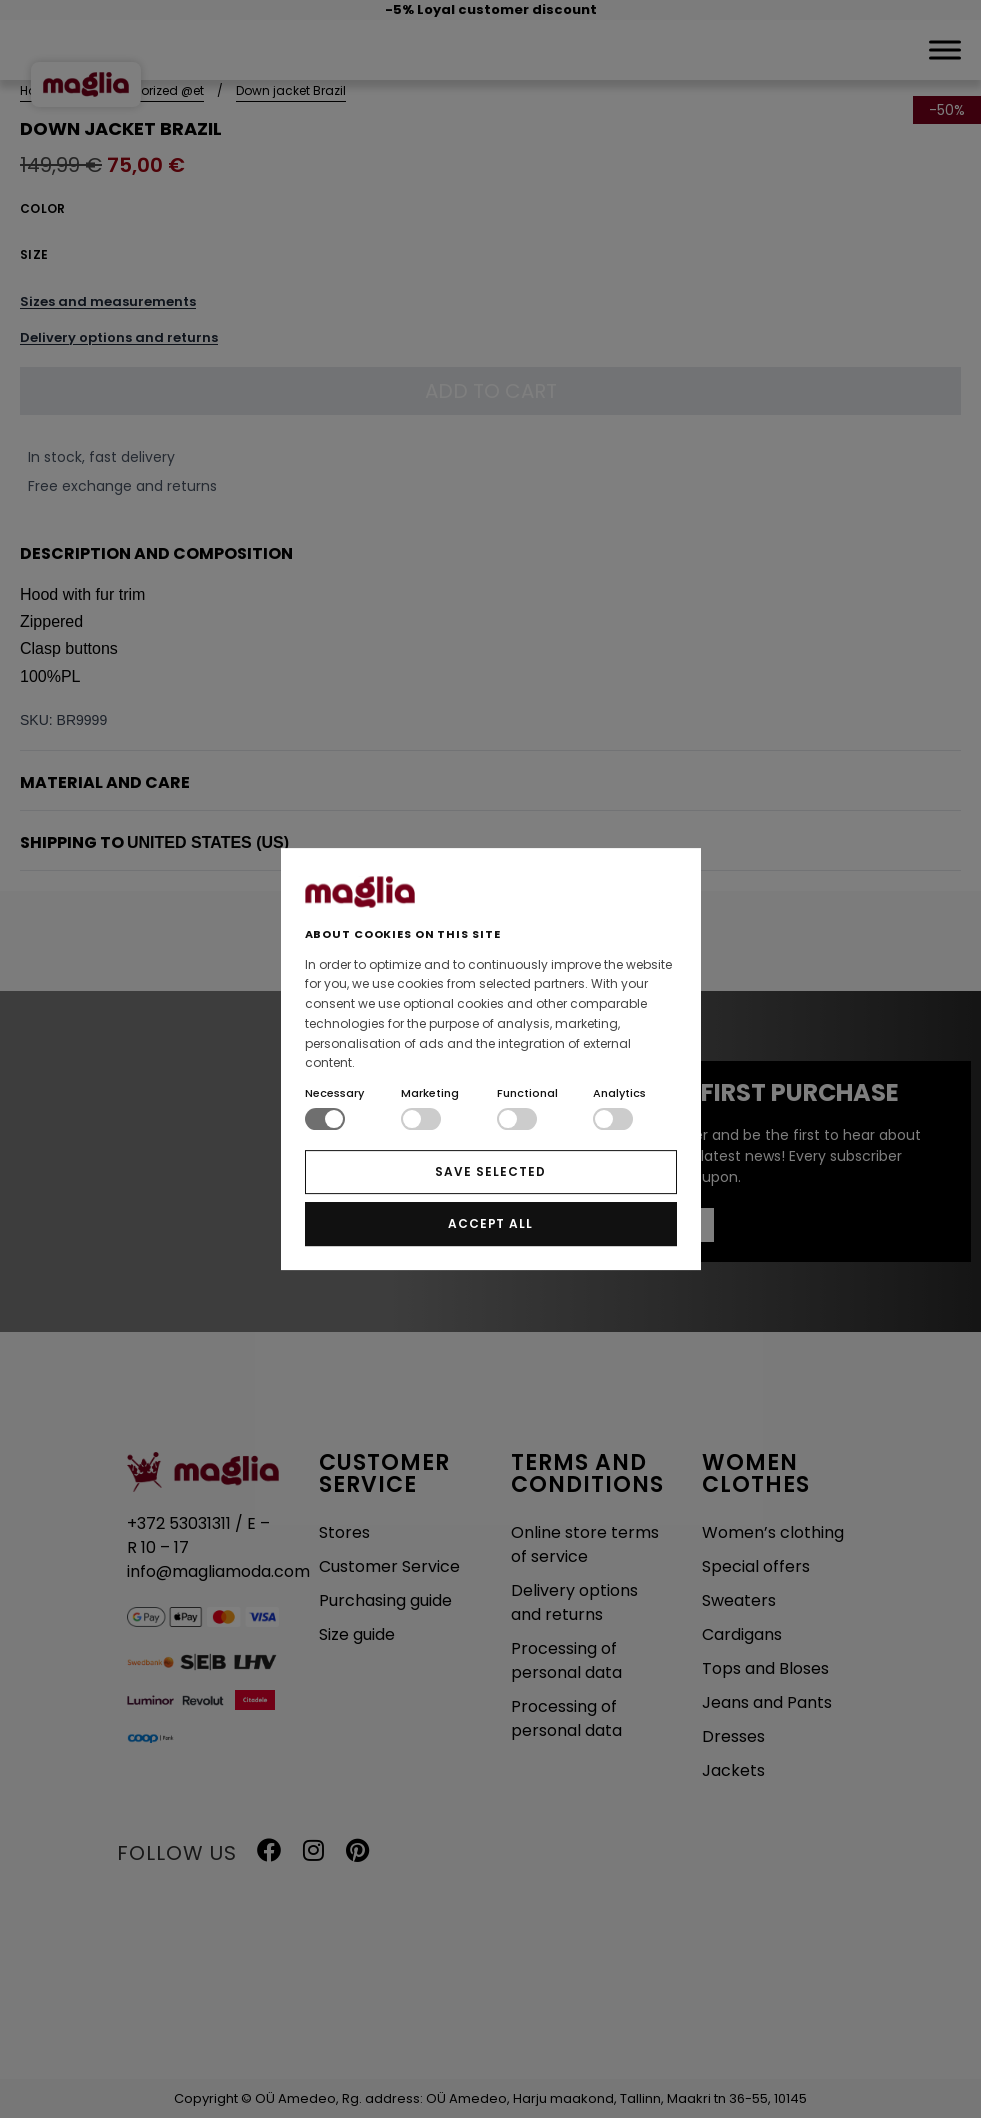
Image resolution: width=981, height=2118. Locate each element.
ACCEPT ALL (491, 1223)
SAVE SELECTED (490, 1171)
